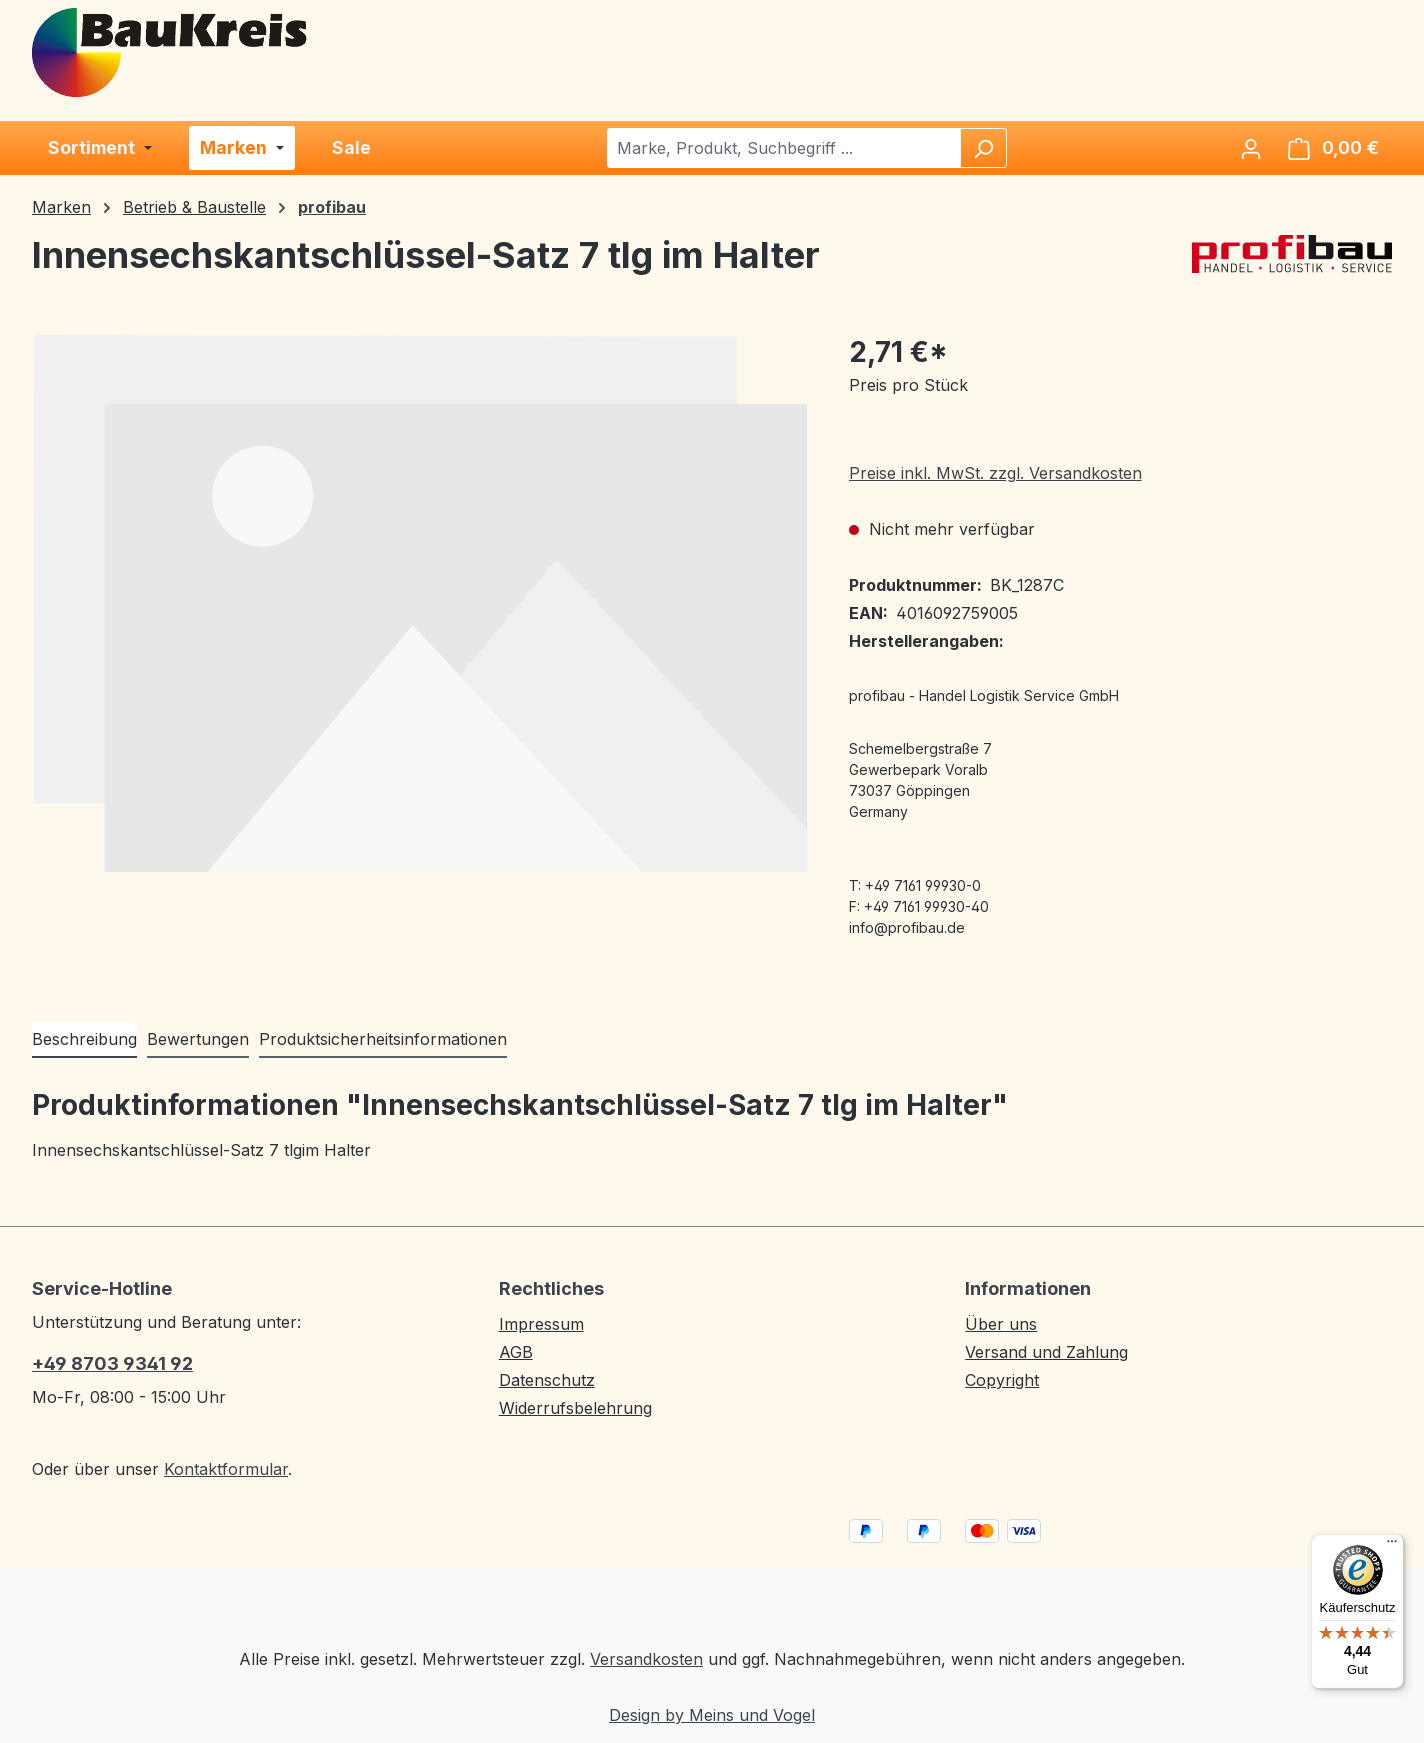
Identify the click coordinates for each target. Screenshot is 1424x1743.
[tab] (84, 1040)
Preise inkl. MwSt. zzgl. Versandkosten (995, 473)
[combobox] (784, 148)
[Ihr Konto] (1251, 148)
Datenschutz (547, 1380)
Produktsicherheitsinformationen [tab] (383, 1039)
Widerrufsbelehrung (575, 1408)
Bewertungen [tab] (198, 1039)
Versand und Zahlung (1046, 1352)
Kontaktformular (226, 1469)
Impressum (541, 1324)
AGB (516, 1352)
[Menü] (1392, 1546)
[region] (420, 603)
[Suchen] (983, 148)
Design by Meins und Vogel (712, 1715)
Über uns (1001, 1324)
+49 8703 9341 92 (112, 1363)
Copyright (1002, 1380)
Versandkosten (646, 1659)
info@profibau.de (907, 927)
